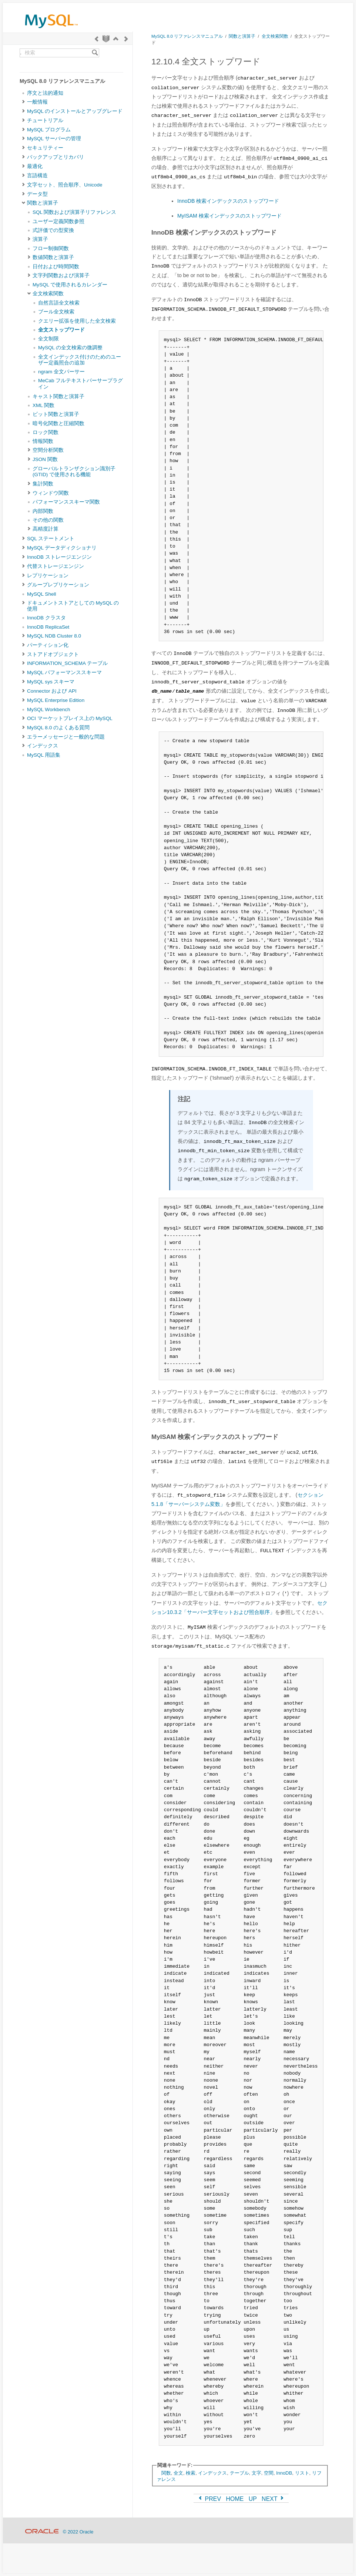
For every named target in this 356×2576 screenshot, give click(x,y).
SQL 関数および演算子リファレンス (74, 212)
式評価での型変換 (53, 230)
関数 (166, 2473)
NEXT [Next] (273, 2499)
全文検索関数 (48, 293)
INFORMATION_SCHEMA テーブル (67, 663)
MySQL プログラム (49, 129)
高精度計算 (45, 529)
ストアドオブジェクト (53, 654)
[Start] (106, 39)
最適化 (35, 166)
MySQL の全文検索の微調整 (70, 347)
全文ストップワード (61, 330)
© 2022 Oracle (78, 2532)
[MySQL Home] (51, 29)
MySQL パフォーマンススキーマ (64, 672)
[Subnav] (23, 102)
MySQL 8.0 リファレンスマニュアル (187, 36)
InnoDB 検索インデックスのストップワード (228, 201)
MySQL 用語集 (43, 755)
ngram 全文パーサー (61, 371)
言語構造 (37, 175)
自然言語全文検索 (59, 303)
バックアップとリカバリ (55, 157)
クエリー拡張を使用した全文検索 (77, 321)
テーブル (239, 2473)
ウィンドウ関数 (51, 493)
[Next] (126, 39)
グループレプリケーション (58, 585)
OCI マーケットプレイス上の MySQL (69, 718)
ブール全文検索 (56, 312)
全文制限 (48, 339)
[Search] (95, 53)
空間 (268, 2473)
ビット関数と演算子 (56, 414)
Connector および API (52, 691)
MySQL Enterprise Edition (55, 700)
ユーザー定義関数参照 (58, 221)
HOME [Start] (235, 2499)
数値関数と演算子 (53, 257)
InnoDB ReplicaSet (48, 627)
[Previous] (96, 39)
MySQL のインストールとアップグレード (74, 111)
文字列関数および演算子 (61, 275)
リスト (302, 2473)
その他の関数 (48, 520)
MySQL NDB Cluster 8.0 (54, 636)
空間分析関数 (48, 450)
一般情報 (37, 102)
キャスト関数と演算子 (58, 396)
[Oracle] (42, 2532)
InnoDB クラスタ (46, 618)
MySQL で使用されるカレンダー (70, 284)
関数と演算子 (42, 203)
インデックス (42, 746)
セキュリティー (45, 148)
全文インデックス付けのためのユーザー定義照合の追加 (79, 360)
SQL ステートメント (50, 538)
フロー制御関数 (51, 248)
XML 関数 (43, 405)
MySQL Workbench (48, 709)
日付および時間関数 (56, 266)
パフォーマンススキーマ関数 (66, 502)
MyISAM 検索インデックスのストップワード (229, 216)
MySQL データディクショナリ (62, 548)
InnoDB (284, 2473)
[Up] (115, 39)
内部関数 (43, 511)
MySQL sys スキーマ (50, 682)
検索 (190, 2473)
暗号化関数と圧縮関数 (58, 423)
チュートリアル (45, 120)
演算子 (40, 239)
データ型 (37, 194)
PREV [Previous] (209, 2499)
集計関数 (43, 484)
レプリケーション (47, 575)
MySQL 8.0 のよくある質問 (58, 727)
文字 (256, 2473)
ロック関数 (45, 432)
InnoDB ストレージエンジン (59, 557)
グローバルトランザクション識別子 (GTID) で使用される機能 (74, 471)
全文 (178, 2473)
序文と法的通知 (45, 93)
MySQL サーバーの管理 (54, 138)
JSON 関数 (45, 459)
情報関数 (43, 441)
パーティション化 (47, 645)
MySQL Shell (41, 594)
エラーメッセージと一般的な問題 (66, 737)
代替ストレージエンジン (55, 566)
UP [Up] (253, 2499)
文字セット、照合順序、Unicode (65, 185)
